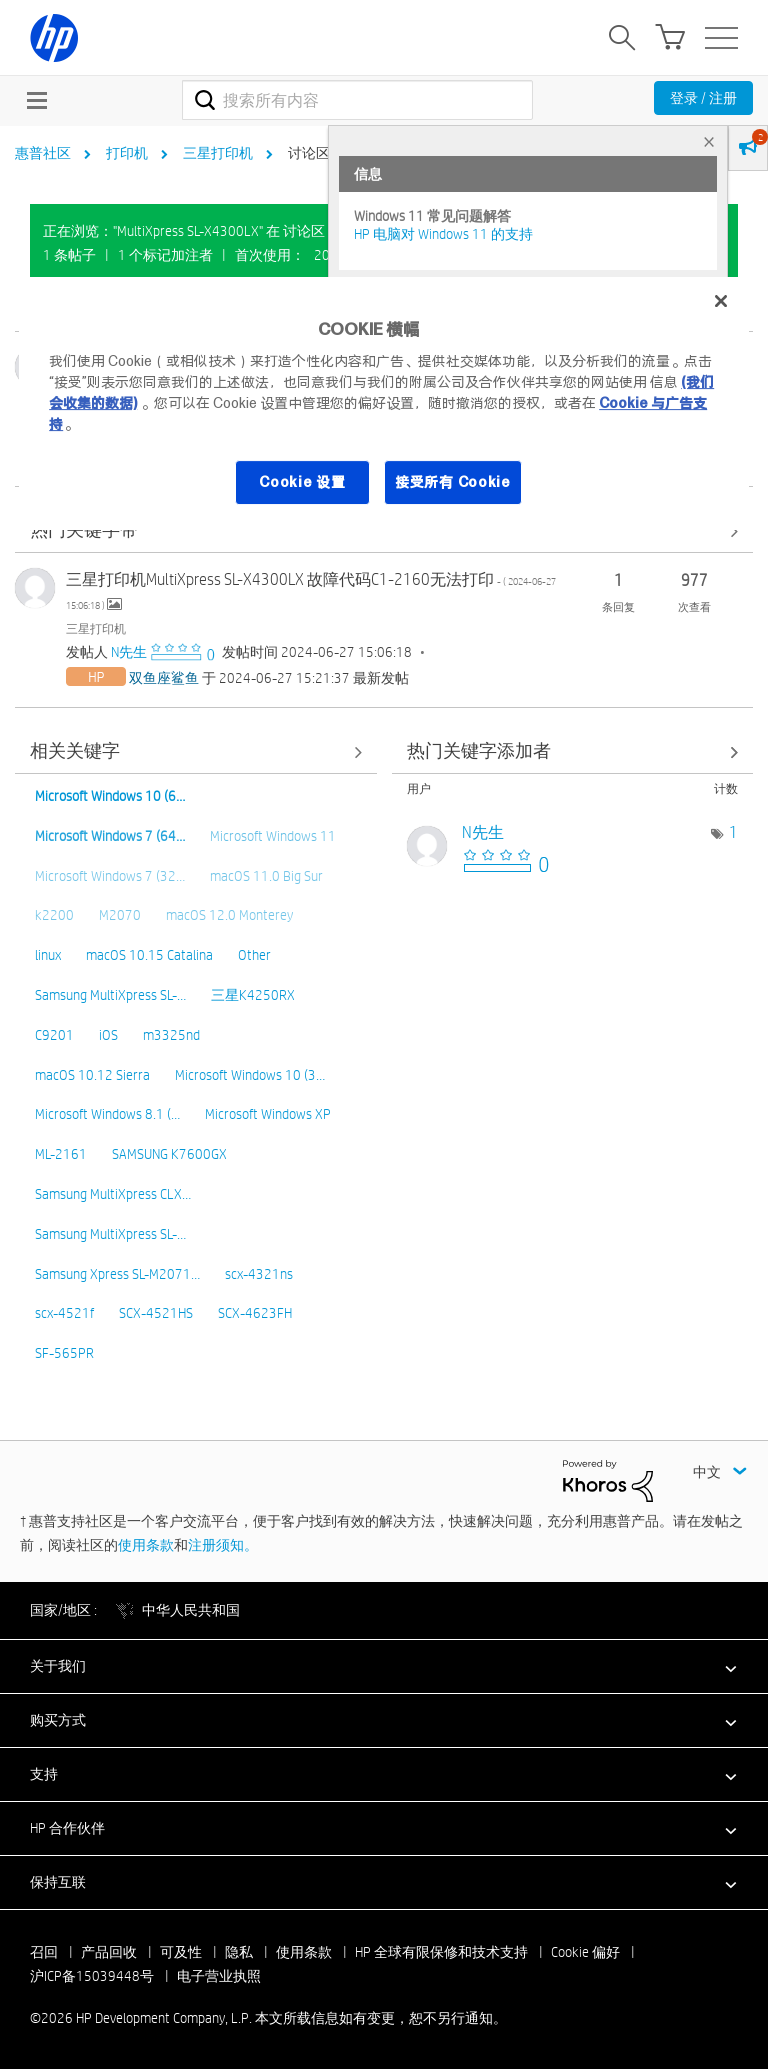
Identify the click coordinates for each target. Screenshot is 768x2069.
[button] (384, 1666)
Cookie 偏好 (585, 1952)
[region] (384, 403)
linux (48, 955)
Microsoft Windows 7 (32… (110, 876)
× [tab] (709, 141)
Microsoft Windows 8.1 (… (107, 1114)
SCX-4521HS (156, 1313)
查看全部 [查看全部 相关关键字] (196, 752)
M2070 (120, 915)
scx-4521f (64, 1313)
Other (254, 955)
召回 (44, 1952)
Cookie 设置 (302, 482)
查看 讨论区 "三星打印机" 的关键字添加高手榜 (573, 752)
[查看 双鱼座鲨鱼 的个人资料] (164, 678)
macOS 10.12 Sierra (92, 1075)
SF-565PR (64, 1353)
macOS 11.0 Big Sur (266, 876)
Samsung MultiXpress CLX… (113, 1194)
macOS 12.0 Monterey (229, 915)
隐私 (239, 1952)
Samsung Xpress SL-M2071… (117, 1274)
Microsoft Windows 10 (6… (110, 796)
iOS (108, 1035)
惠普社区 (43, 153)
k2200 (54, 915)
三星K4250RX (253, 995)
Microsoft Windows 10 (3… (250, 1075)
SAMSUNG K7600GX (169, 1154)
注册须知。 (223, 1545)
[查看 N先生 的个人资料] (129, 652)
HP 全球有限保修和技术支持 (441, 1952)
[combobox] (357, 100)
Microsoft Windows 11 (273, 836)
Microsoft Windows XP (268, 1114)
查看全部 (384, 531)
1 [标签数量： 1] (733, 832)
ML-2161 (61, 1154)
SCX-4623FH (255, 1313)
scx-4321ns (259, 1274)
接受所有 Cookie (453, 482)
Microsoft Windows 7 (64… (110, 836)
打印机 (127, 153)
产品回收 (109, 1952)
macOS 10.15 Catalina (149, 955)
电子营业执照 (219, 1976)
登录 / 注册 (703, 98)
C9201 (54, 1035)
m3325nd (171, 1035)
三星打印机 (218, 153)
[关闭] (721, 301)
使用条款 (146, 1545)
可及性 (181, 1952)
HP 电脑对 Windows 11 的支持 (443, 234)
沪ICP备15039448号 (92, 1976)
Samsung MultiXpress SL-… (110, 995)
